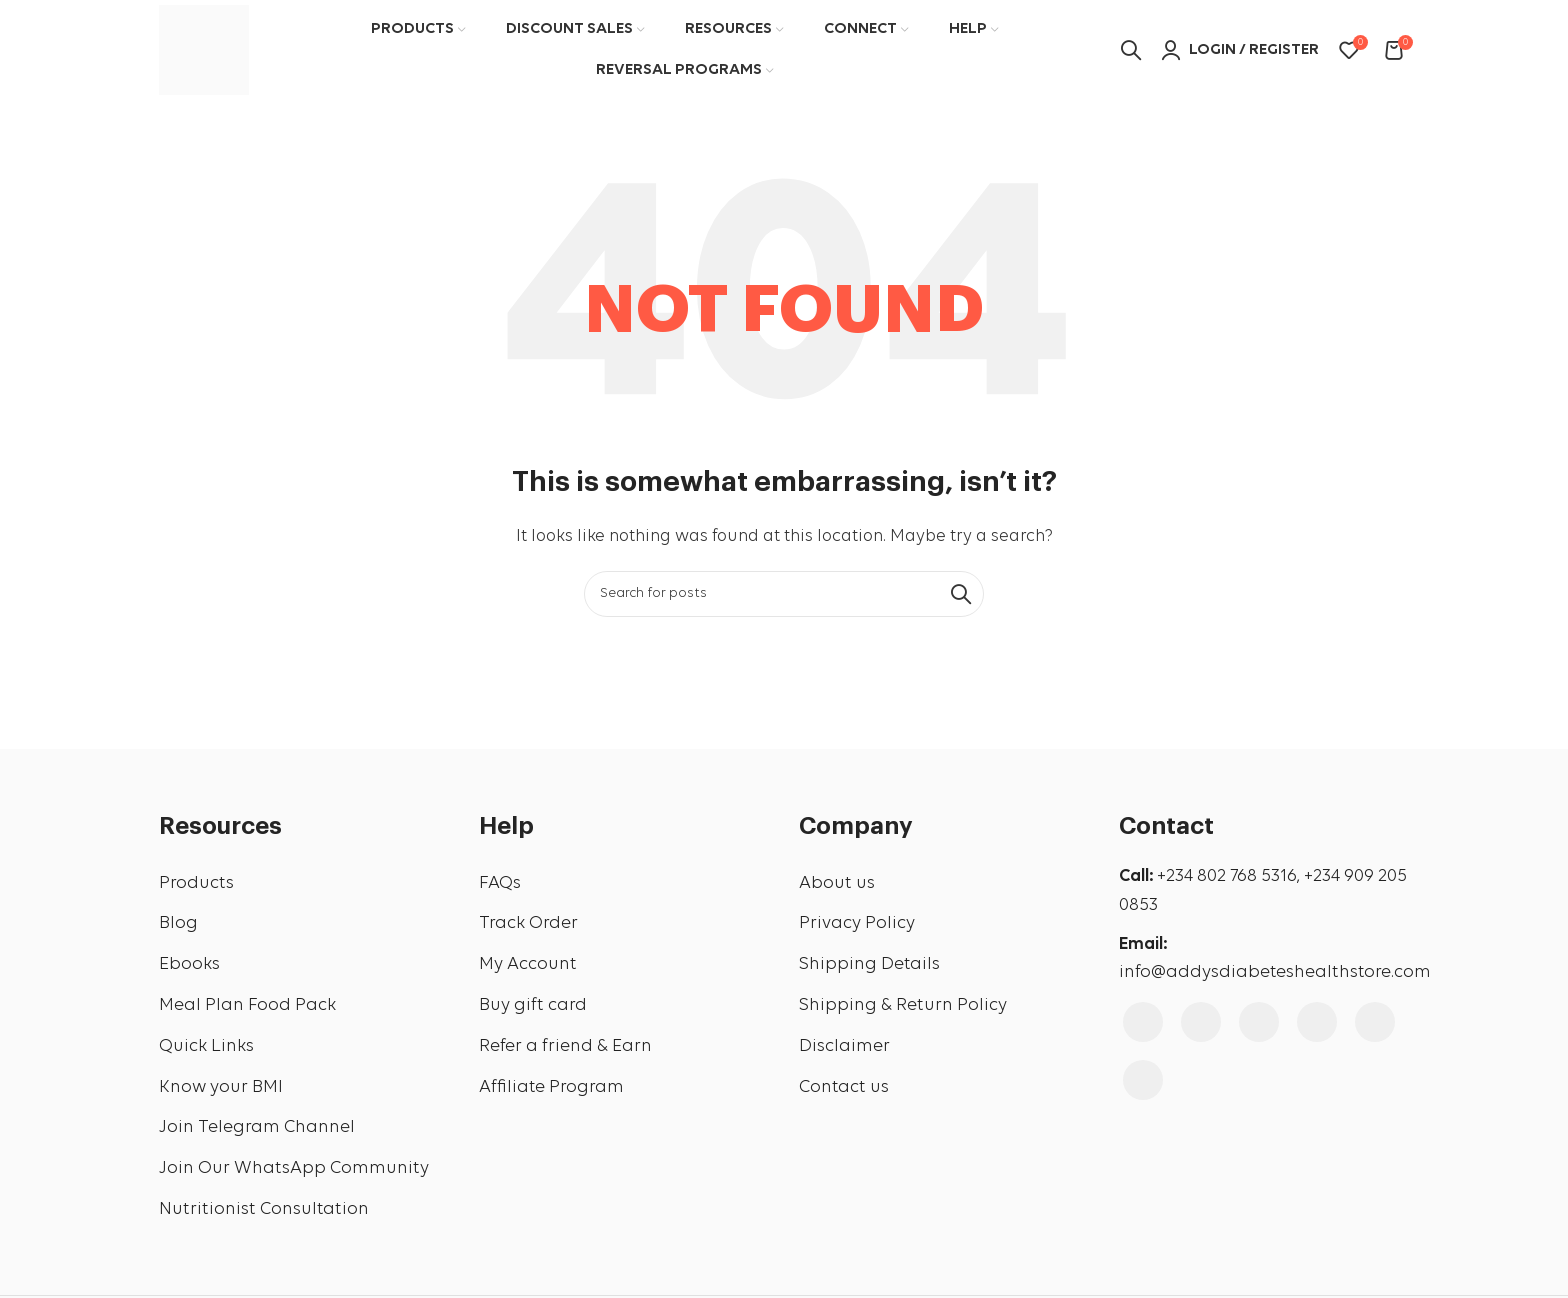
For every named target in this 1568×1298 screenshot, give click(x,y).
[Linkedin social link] (1375, 1022)
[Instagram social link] (1201, 1022)
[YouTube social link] (1259, 1022)
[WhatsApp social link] (1143, 1080)
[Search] (784, 594)
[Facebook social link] (1143, 1022)
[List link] (304, 884)
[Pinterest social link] (1317, 1022)
